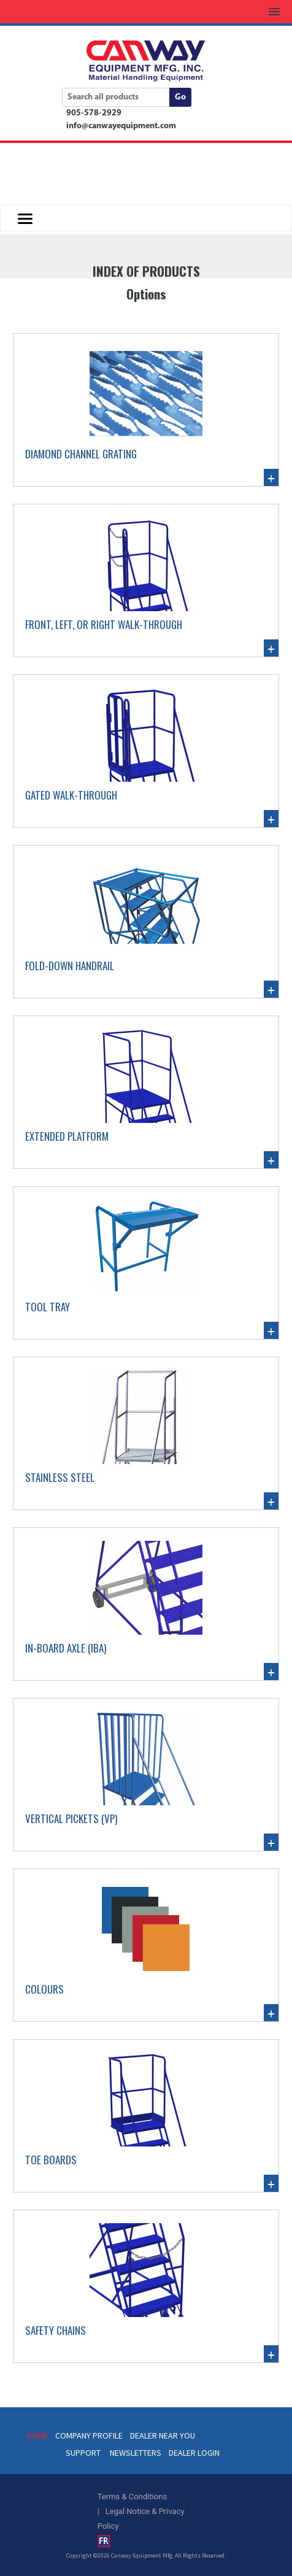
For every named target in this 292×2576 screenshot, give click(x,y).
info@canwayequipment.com (121, 126)
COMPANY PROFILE (89, 2435)
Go (180, 97)
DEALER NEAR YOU (162, 2435)
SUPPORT (83, 2452)
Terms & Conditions (132, 2496)
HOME (37, 2435)
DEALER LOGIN (194, 2452)
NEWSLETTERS (135, 2452)
